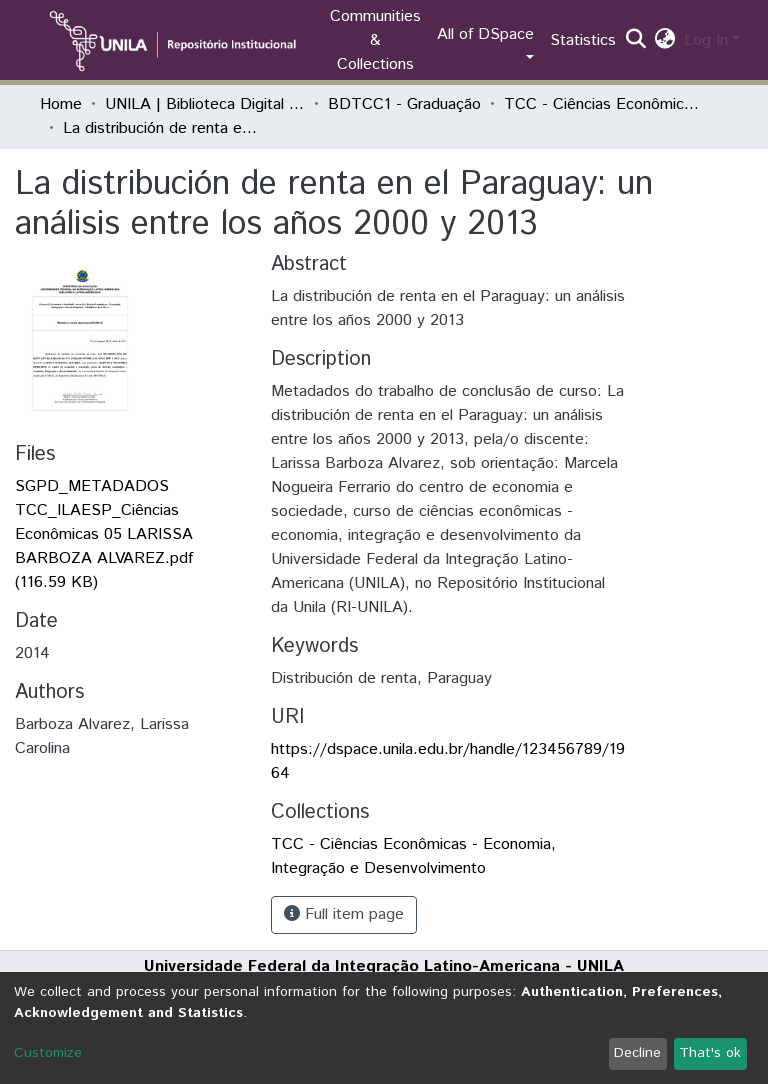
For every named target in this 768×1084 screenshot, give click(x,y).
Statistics (583, 40)
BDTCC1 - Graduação (404, 104)
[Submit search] (636, 41)
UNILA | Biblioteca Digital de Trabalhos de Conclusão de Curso (205, 104)
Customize (48, 1053)
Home (61, 104)
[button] (665, 41)
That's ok (710, 1053)
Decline (637, 1053)
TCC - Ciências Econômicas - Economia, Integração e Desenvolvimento (604, 104)
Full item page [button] (344, 914)
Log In (706, 40)
